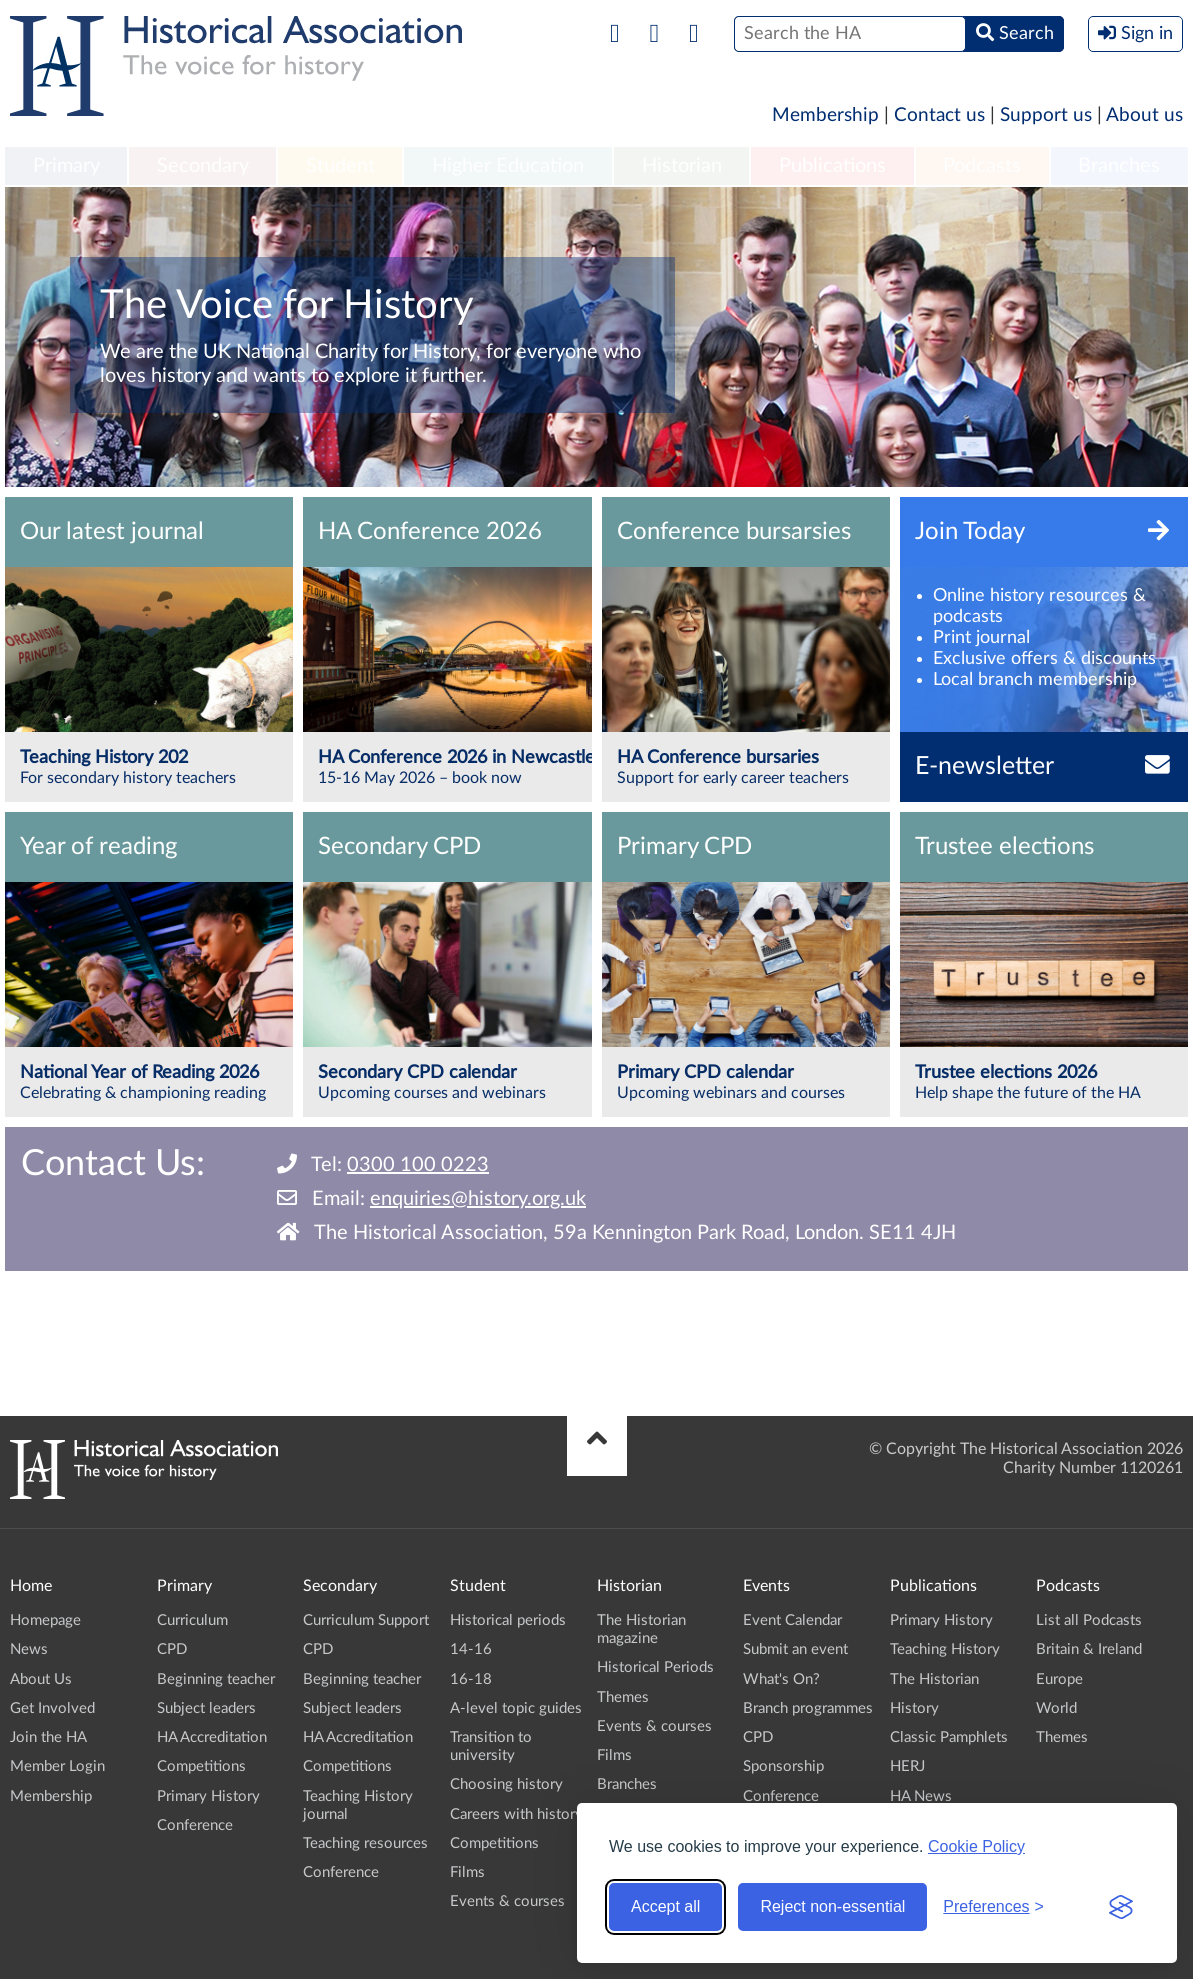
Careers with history (516, 1814)
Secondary (203, 166)
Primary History (208, 1796)
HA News (921, 1796)
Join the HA (48, 1737)
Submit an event (795, 1649)
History (914, 1708)
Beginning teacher (216, 1679)
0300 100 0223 (418, 1165)
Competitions (201, 1766)
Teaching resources (365, 1843)
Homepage (45, 1620)
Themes (623, 1697)
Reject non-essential (832, 1906)
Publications (832, 166)
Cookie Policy (976, 1846)
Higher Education (508, 166)
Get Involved (52, 1708)
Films (467, 1872)
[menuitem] (66, 167)
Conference (195, 1825)
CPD (172, 1649)
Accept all (665, 1906)
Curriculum (192, 1620)
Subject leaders (206, 1708)
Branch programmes (808, 1708)
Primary (66, 166)
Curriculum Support (366, 1620)
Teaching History (945, 1649)
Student (340, 166)
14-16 (471, 1649)
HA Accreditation (212, 1737)
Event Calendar (792, 1620)
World (1056, 1708)
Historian (682, 166)
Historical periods (508, 1620)
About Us (41, 1679)
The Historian (934, 1679)
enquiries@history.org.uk (478, 1199)
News (29, 1649)
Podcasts (982, 166)
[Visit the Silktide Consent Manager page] (1121, 1907)
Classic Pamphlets (949, 1737)
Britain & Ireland (1089, 1649)
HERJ (907, 1766)
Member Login (57, 1766)
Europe (1059, 1679)
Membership (825, 115)
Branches (1119, 166)
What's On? (781, 1679)
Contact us (939, 115)
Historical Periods (655, 1667)
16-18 (471, 1679)
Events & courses (507, 1901)
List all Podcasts (1089, 1620)
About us (1144, 115)
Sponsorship (783, 1766)
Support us (1046, 115)
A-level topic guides (516, 1708)
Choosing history (506, 1784)
